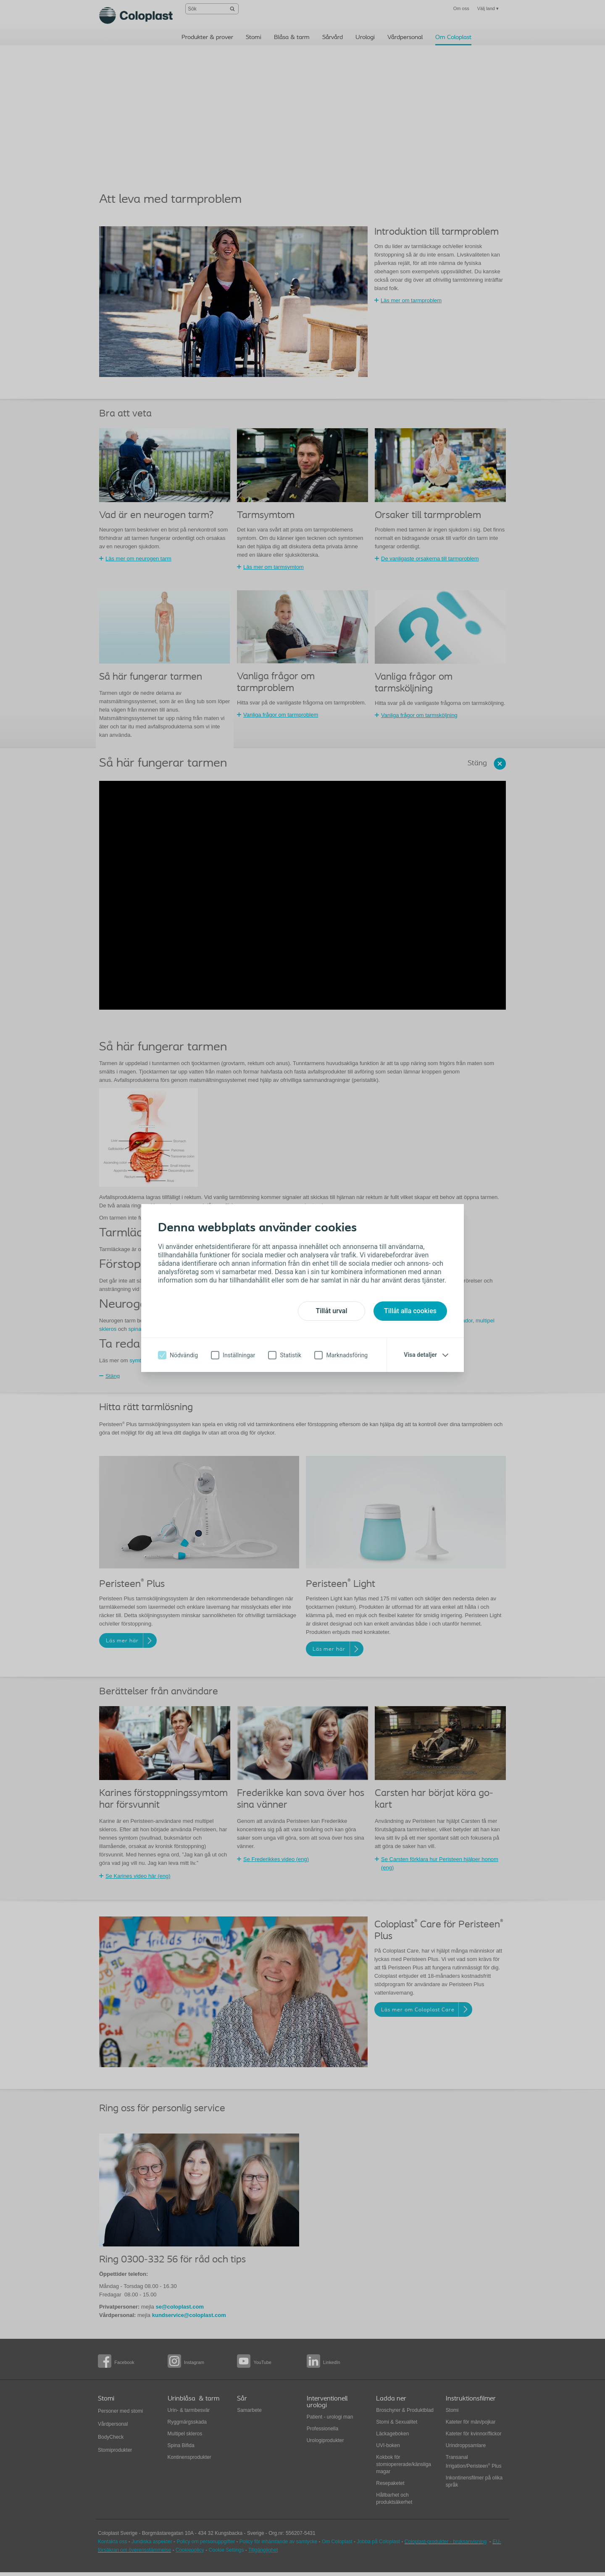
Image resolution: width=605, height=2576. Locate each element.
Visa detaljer (420, 1354)
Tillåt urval (331, 1311)
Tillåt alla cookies (410, 1311)
